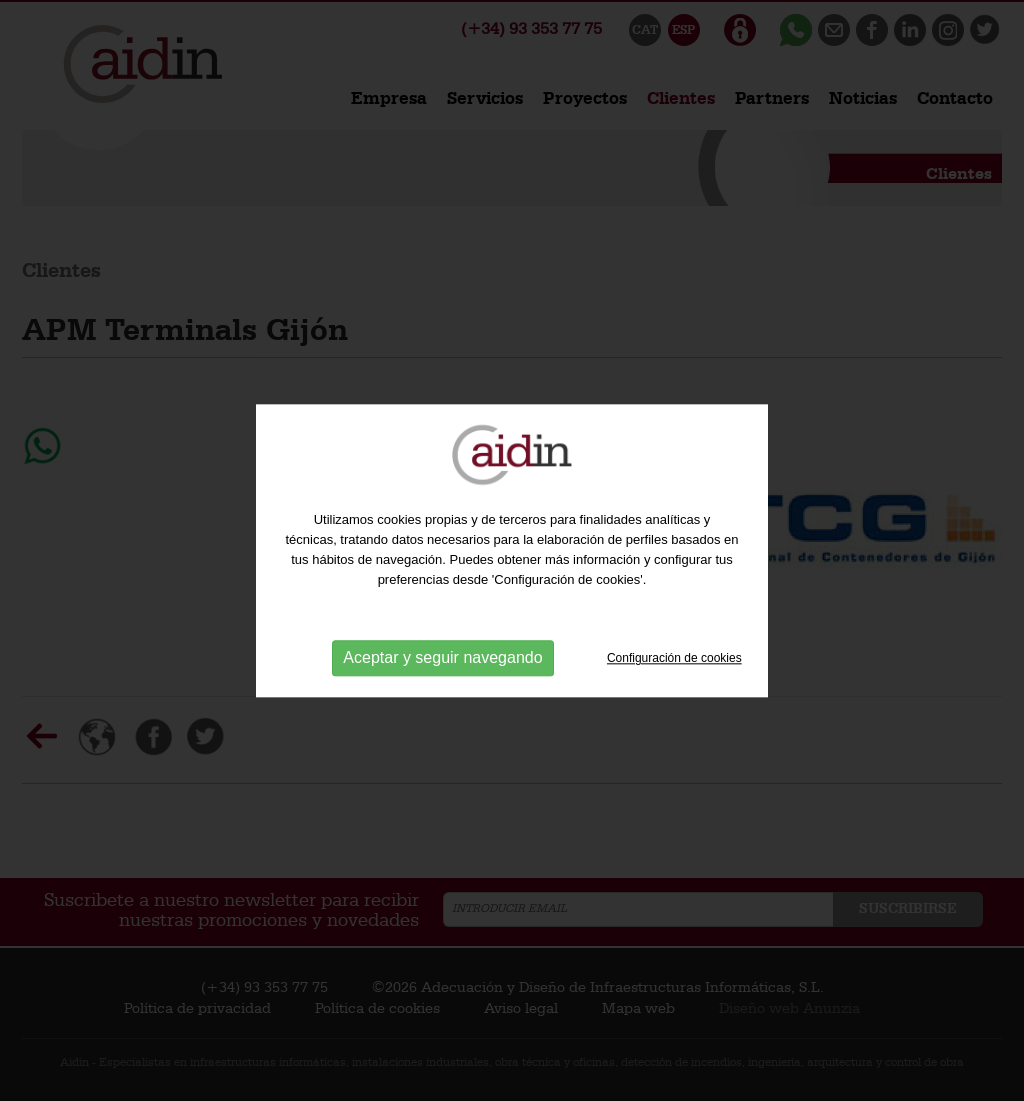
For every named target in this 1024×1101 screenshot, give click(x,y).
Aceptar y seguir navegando (442, 658)
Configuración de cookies (674, 658)
